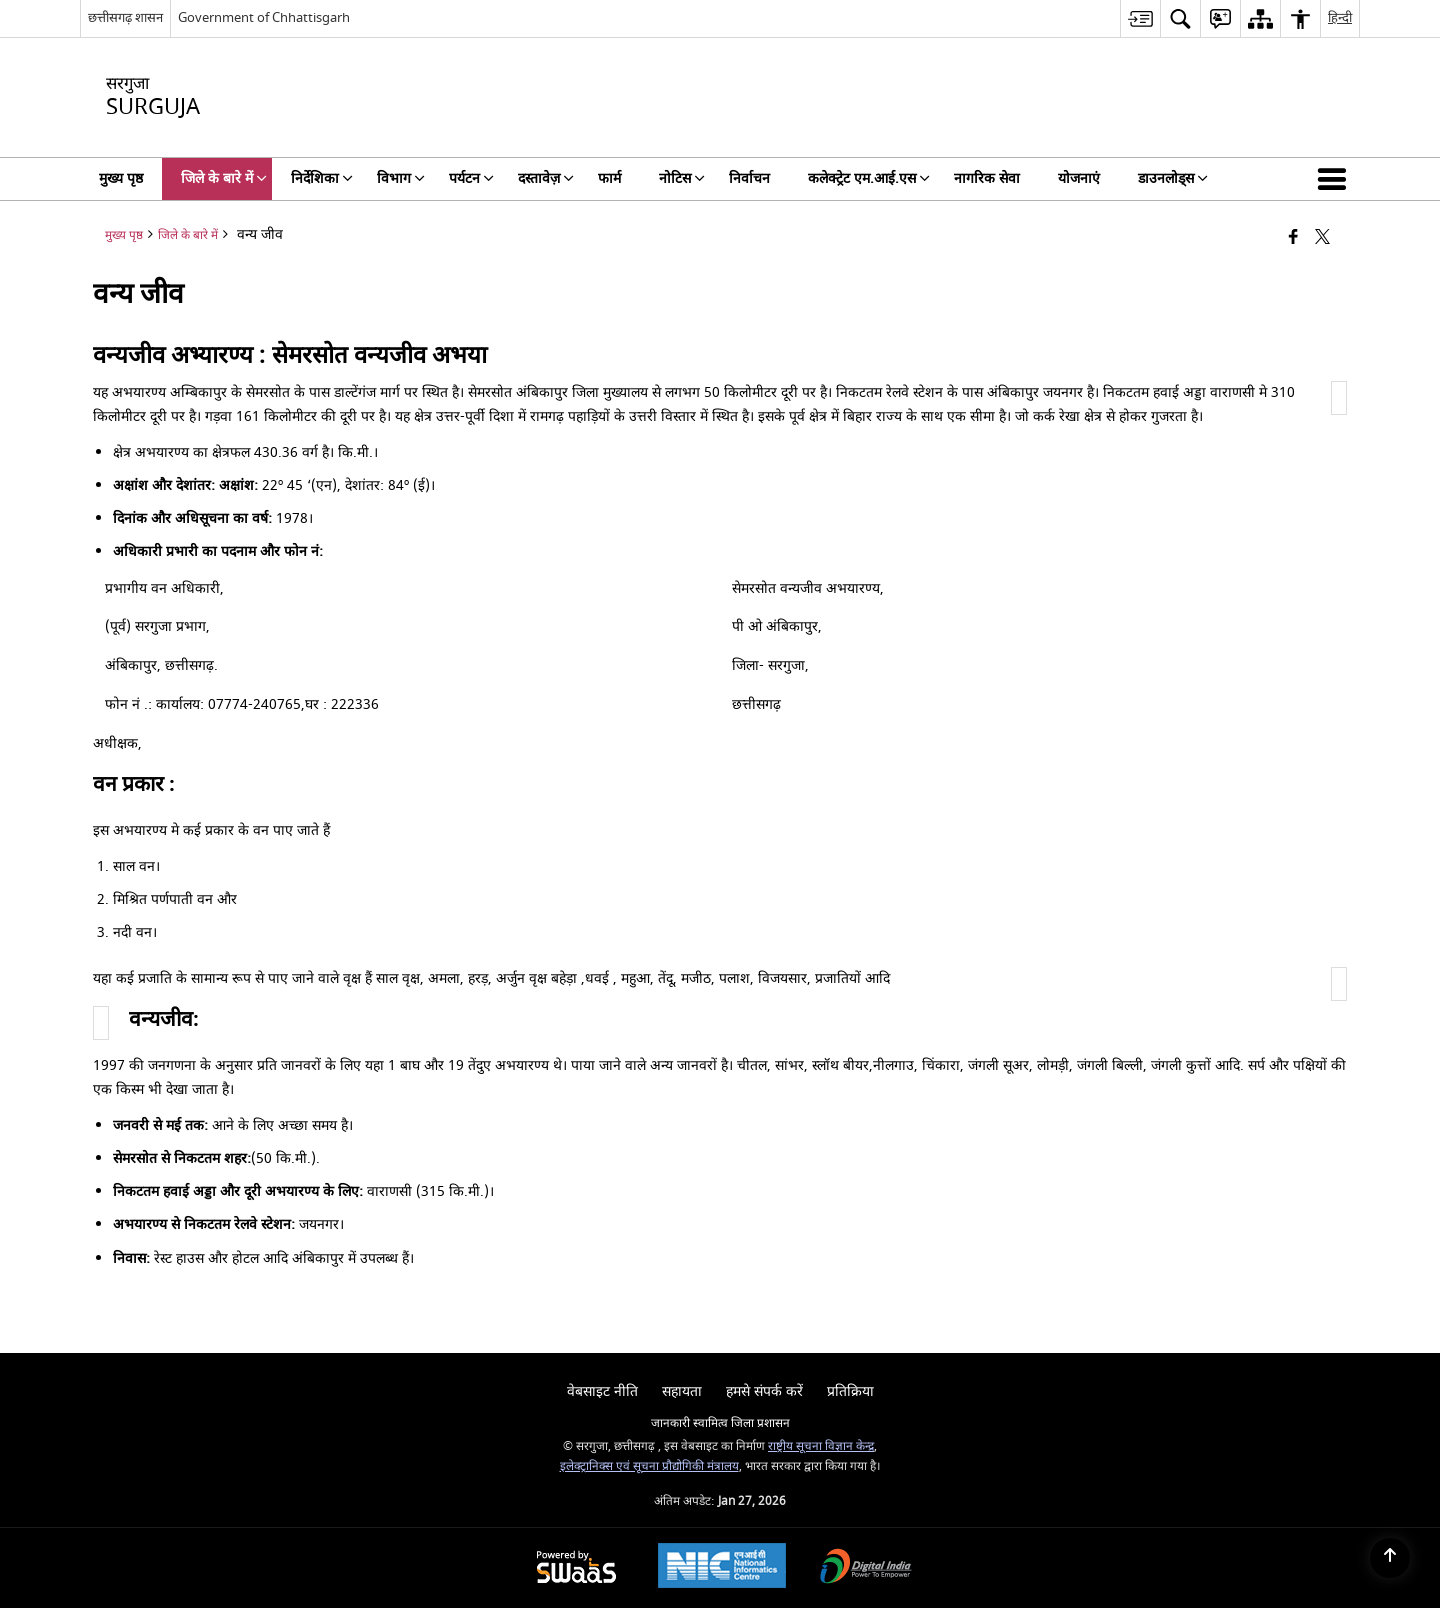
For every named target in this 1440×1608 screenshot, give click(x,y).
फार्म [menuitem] (609, 178)
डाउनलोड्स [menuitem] (1173, 178)
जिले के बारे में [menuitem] (224, 178)
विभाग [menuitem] (401, 178)
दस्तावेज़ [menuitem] (546, 178)
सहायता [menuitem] (682, 1391)
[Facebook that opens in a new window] (1293, 238)
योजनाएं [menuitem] (1079, 178)
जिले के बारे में (188, 235)
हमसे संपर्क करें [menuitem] (764, 1391)
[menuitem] (1140, 18)
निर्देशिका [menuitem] (322, 178)
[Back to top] (1390, 1558)
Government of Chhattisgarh (264, 17)
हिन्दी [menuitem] (1340, 17)
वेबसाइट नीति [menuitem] (602, 1391)
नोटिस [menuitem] (682, 178)
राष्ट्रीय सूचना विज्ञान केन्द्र (821, 1446)
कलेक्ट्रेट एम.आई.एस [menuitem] (869, 178)
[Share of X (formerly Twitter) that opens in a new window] (1322, 238)
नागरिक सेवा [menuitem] (987, 178)
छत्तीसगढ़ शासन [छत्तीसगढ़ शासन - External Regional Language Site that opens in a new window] (125, 17)
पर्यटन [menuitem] (471, 178)
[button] (1336, 179)
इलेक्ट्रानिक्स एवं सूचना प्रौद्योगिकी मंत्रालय (649, 1466)
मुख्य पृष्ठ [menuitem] (121, 178)
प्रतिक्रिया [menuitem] (850, 1391)
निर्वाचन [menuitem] (749, 178)
